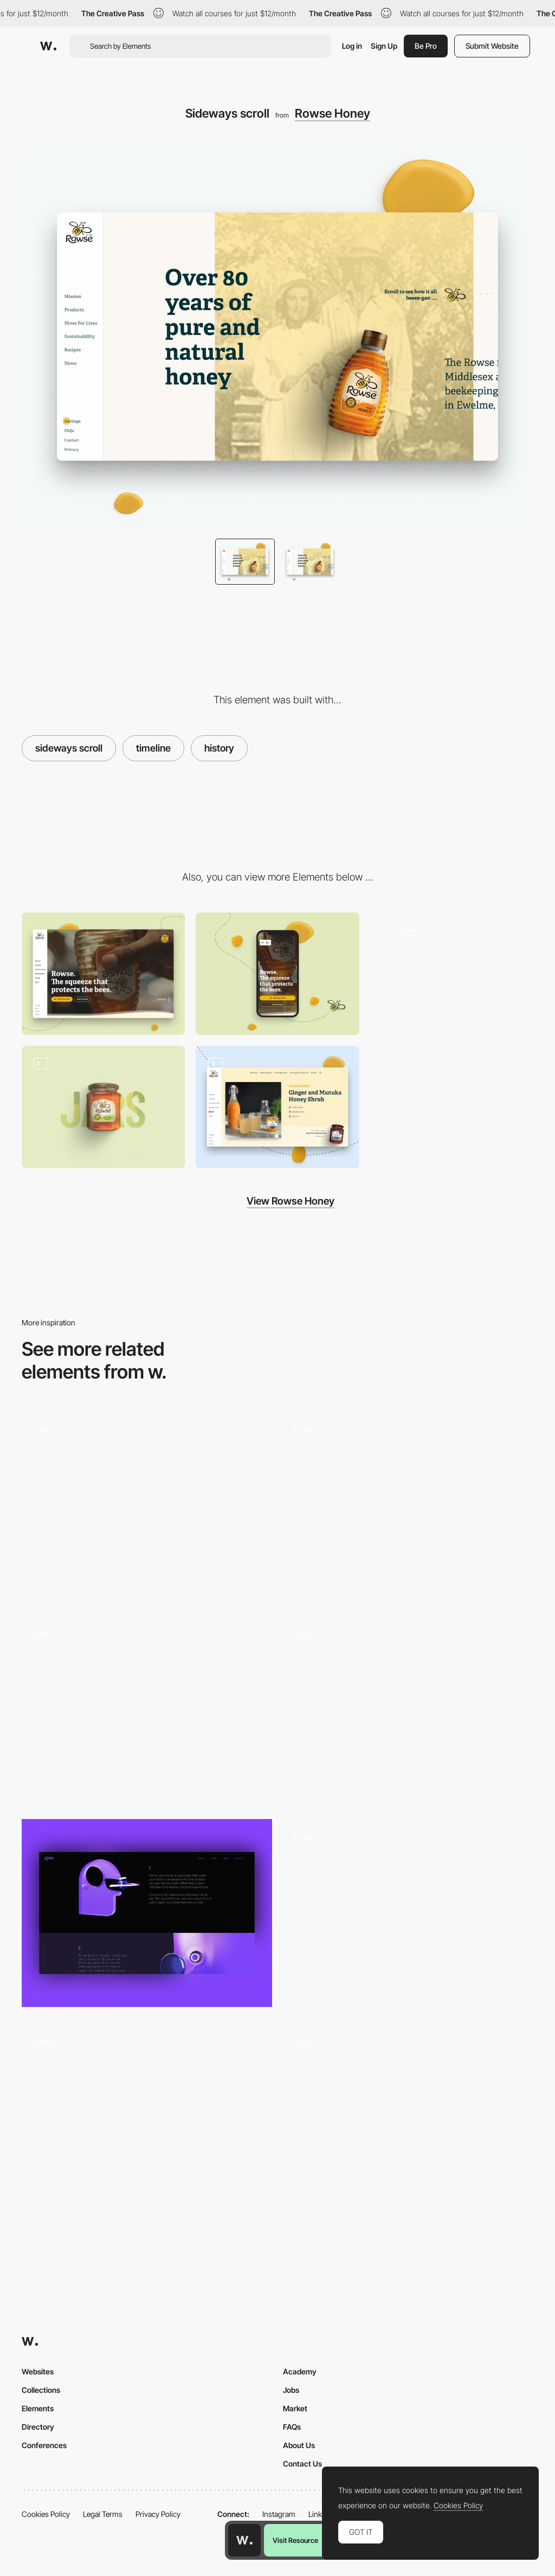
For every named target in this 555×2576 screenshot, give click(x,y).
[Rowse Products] (103, 1107)
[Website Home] (408, 1505)
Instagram (278, 2514)
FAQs (292, 2426)
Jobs (291, 2389)
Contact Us (302, 2463)
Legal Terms (102, 2514)
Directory (38, 2426)
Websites (38, 2371)
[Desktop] (103, 973)
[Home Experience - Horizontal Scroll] (408, 1913)
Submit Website (492, 45)
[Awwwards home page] (244, 2540)
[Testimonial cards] (147, 1505)
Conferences (44, 2445)
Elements (38, 2408)
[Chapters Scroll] (147, 1709)
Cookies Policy (46, 2514)
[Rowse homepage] (451, 973)
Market (295, 2408)
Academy (300, 2371)
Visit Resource (295, 2540)
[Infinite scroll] (277, 1107)
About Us (299, 2445)
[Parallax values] (408, 2117)
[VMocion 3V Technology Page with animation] (147, 1913)
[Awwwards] (48, 46)
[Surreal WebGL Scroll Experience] (408, 1709)
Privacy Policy (157, 2514)
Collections (41, 2389)
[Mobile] (277, 973)
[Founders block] (147, 2117)
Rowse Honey (332, 113)
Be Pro (426, 45)
